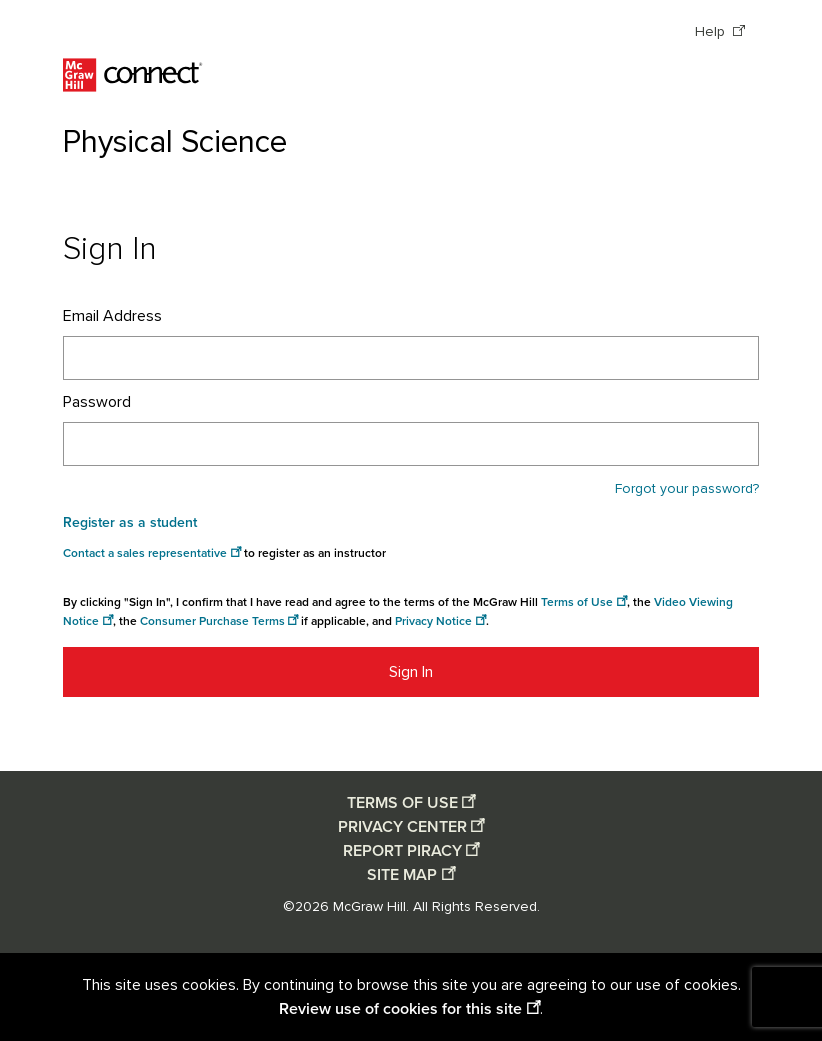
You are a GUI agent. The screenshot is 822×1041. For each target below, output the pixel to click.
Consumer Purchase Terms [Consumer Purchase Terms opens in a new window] (212, 621)
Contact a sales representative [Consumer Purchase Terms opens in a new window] (145, 553)
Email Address (112, 316)
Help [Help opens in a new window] (712, 32)
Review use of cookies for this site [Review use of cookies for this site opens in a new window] (400, 1009)
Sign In (411, 672)
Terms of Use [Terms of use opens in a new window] (577, 602)
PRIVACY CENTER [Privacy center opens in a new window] (402, 827)
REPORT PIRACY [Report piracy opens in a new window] (402, 851)
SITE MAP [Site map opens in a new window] (402, 875)
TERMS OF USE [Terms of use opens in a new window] (402, 803)
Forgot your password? (687, 489)
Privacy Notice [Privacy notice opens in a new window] (433, 621)
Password (97, 402)
